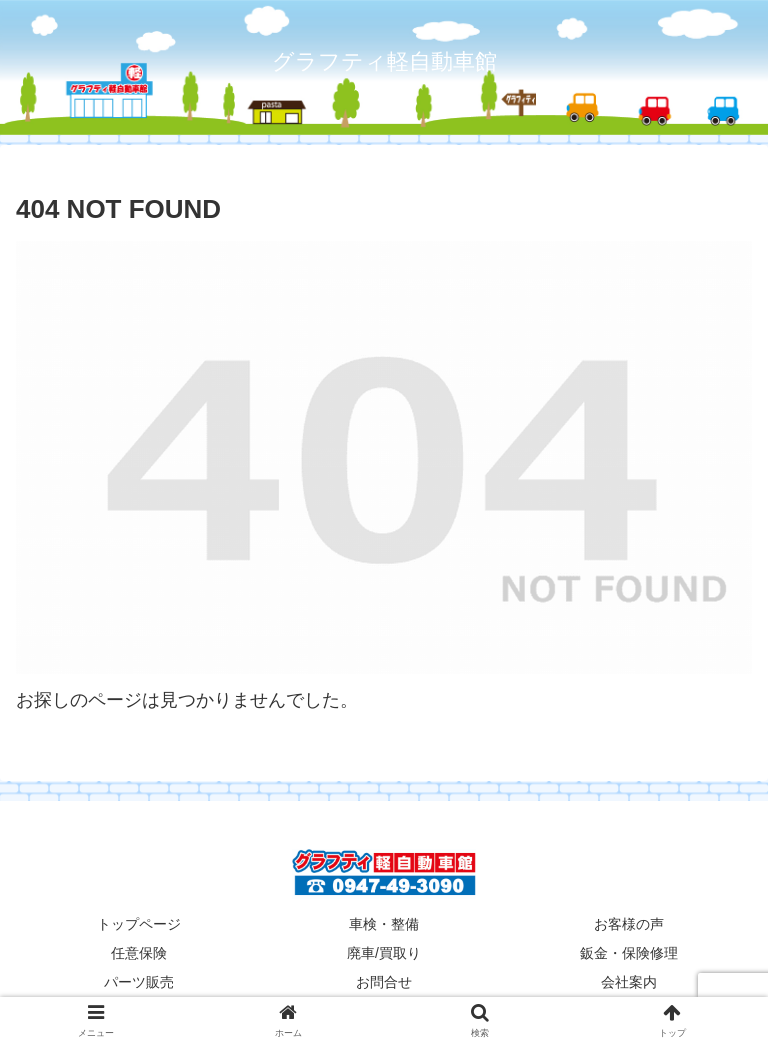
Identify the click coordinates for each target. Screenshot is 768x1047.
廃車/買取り (384, 953)
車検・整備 (384, 924)
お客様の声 (629, 924)
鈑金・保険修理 (629, 953)
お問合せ (384, 982)
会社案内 (629, 982)
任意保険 (139, 953)
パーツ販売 (139, 982)
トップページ (139, 924)
